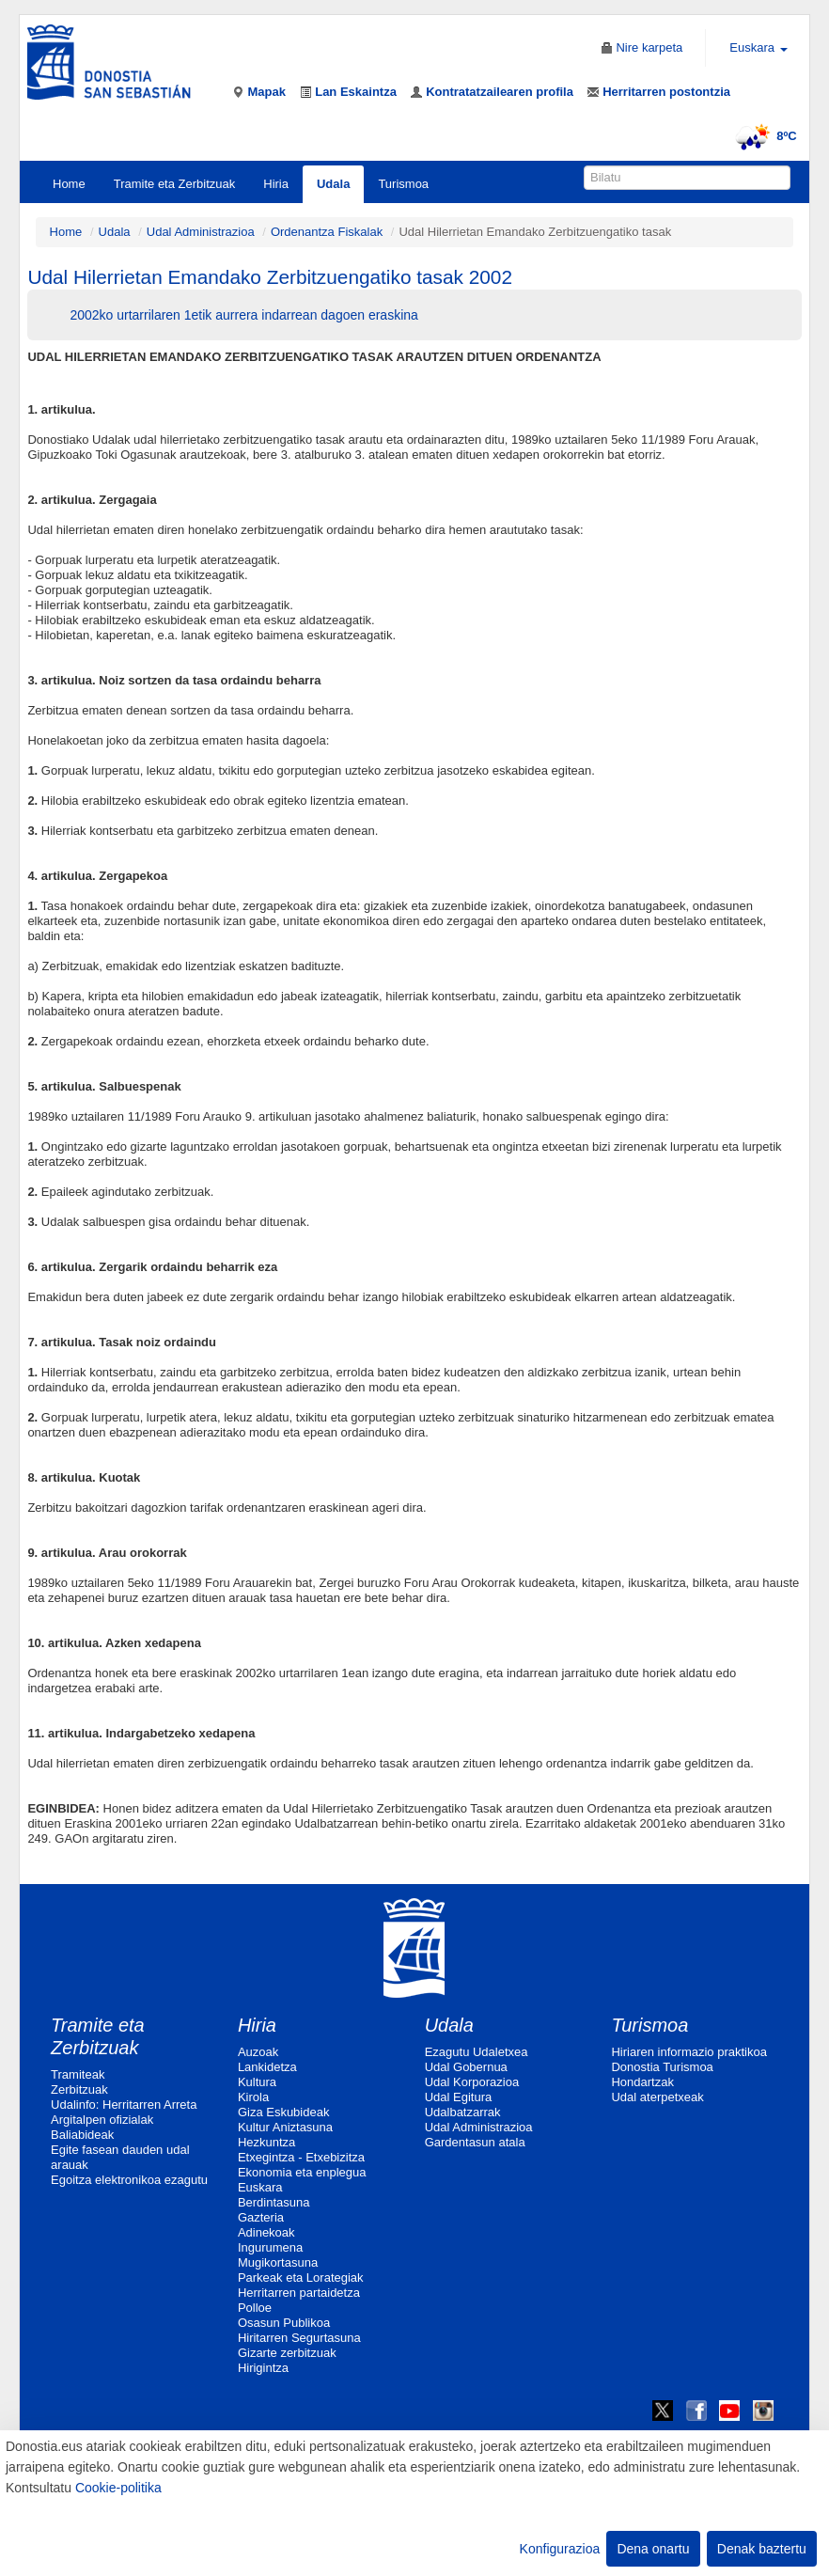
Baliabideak (82, 2135)
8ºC (762, 136)
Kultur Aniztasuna (285, 2127)
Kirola (253, 2097)
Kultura (257, 2082)
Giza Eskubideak (284, 2112)
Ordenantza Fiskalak (327, 232)
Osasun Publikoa (284, 2323)
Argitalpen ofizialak (102, 2120)
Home (69, 184)
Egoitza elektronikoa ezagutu (129, 2180)
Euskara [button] (758, 47)
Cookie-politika (118, 2487)
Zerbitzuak (79, 2089)
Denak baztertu (761, 2548)
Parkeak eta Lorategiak (301, 2277)
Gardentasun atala (475, 2142)
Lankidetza (267, 2067)
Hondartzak (642, 2082)
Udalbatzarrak (463, 2112)
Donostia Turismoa (661, 2067)
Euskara (260, 2187)
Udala (333, 184)
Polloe (255, 2308)
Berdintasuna (274, 2202)
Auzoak (258, 2052)
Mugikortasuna (278, 2262)
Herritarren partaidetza (299, 2292)
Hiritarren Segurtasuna (299, 2338)
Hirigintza (263, 2368)
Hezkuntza (266, 2142)
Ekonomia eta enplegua (302, 2172)
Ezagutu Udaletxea (476, 2052)
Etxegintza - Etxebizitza (301, 2157)
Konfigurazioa (560, 2548)
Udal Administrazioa (201, 232)
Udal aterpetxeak (657, 2097)
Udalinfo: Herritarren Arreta (123, 2104)
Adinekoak (266, 2232)
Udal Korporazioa (472, 2082)
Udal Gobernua (466, 2067)
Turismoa (403, 184)
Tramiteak (77, 2074)
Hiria (276, 184)
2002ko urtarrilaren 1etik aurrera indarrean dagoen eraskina (243, 314)
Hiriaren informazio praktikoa (688, 2052)
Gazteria (261, 2217)
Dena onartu (653, 2548)
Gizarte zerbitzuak (287, 2353)
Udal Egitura (459, 2097)
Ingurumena (270, 2247)
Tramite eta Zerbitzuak (175, 184)
